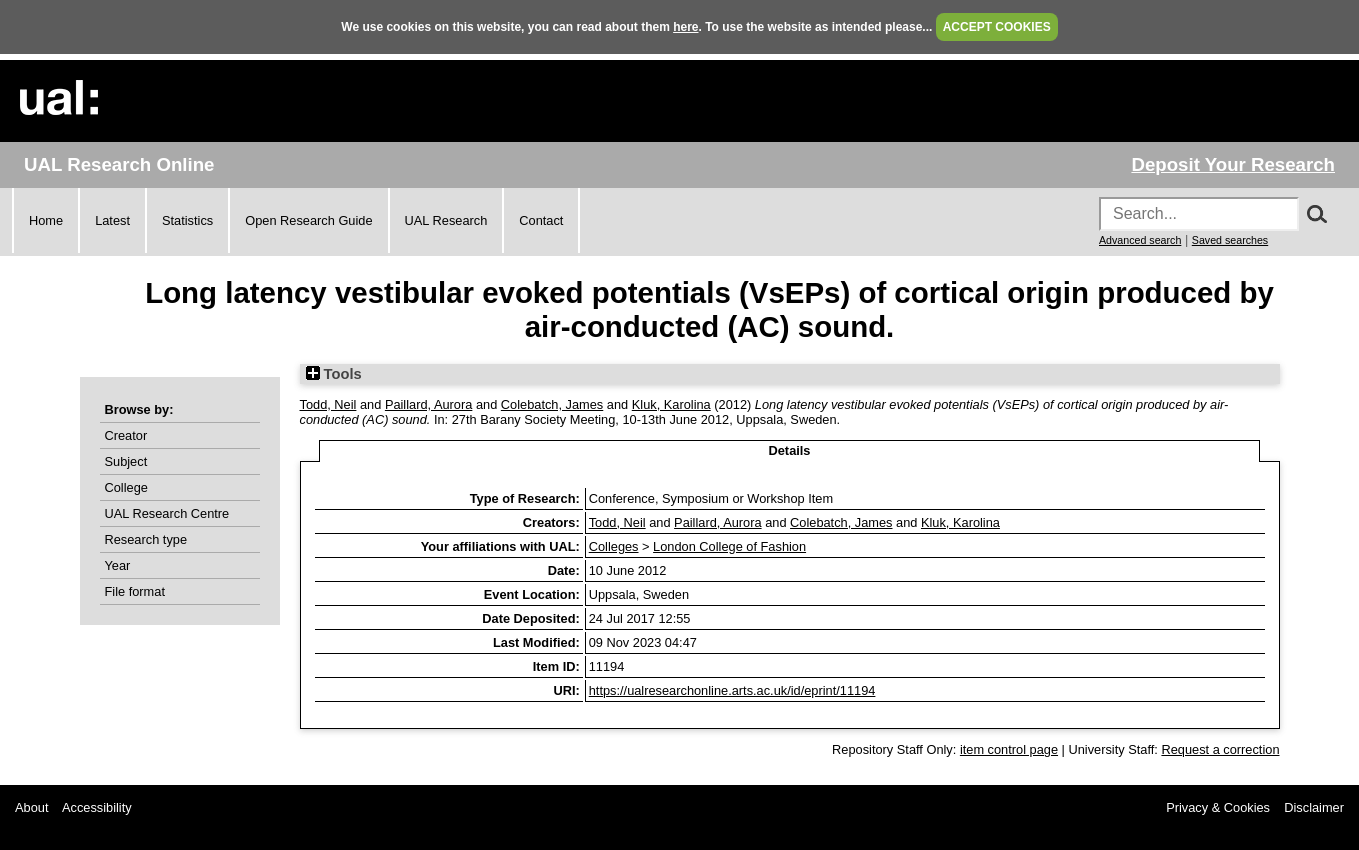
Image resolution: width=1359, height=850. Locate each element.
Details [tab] (790, 450)
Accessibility (97, 807)
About (31, 807)
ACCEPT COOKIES (997, 27)
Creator (126, 435)
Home (46, 220)
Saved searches (1230, 240)
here (685, 27)
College (126, 487)
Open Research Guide (308, 220)
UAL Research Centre (167, 513)
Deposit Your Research (1233, 164)
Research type (146, 539)
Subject (126, 461)
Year (118, 565)
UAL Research (446, 220)
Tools (334, 374)
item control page (1009, 749)
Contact (541, 220)
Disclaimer (1314, 807)
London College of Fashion (729, 546)
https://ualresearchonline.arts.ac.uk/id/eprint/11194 (732, 690)
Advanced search (1140, 240)
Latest (112, 220)
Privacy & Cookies (1218, 807)
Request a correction (1220, 749)
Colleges (614, 546)
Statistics (187, 220)
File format (135, 591)
